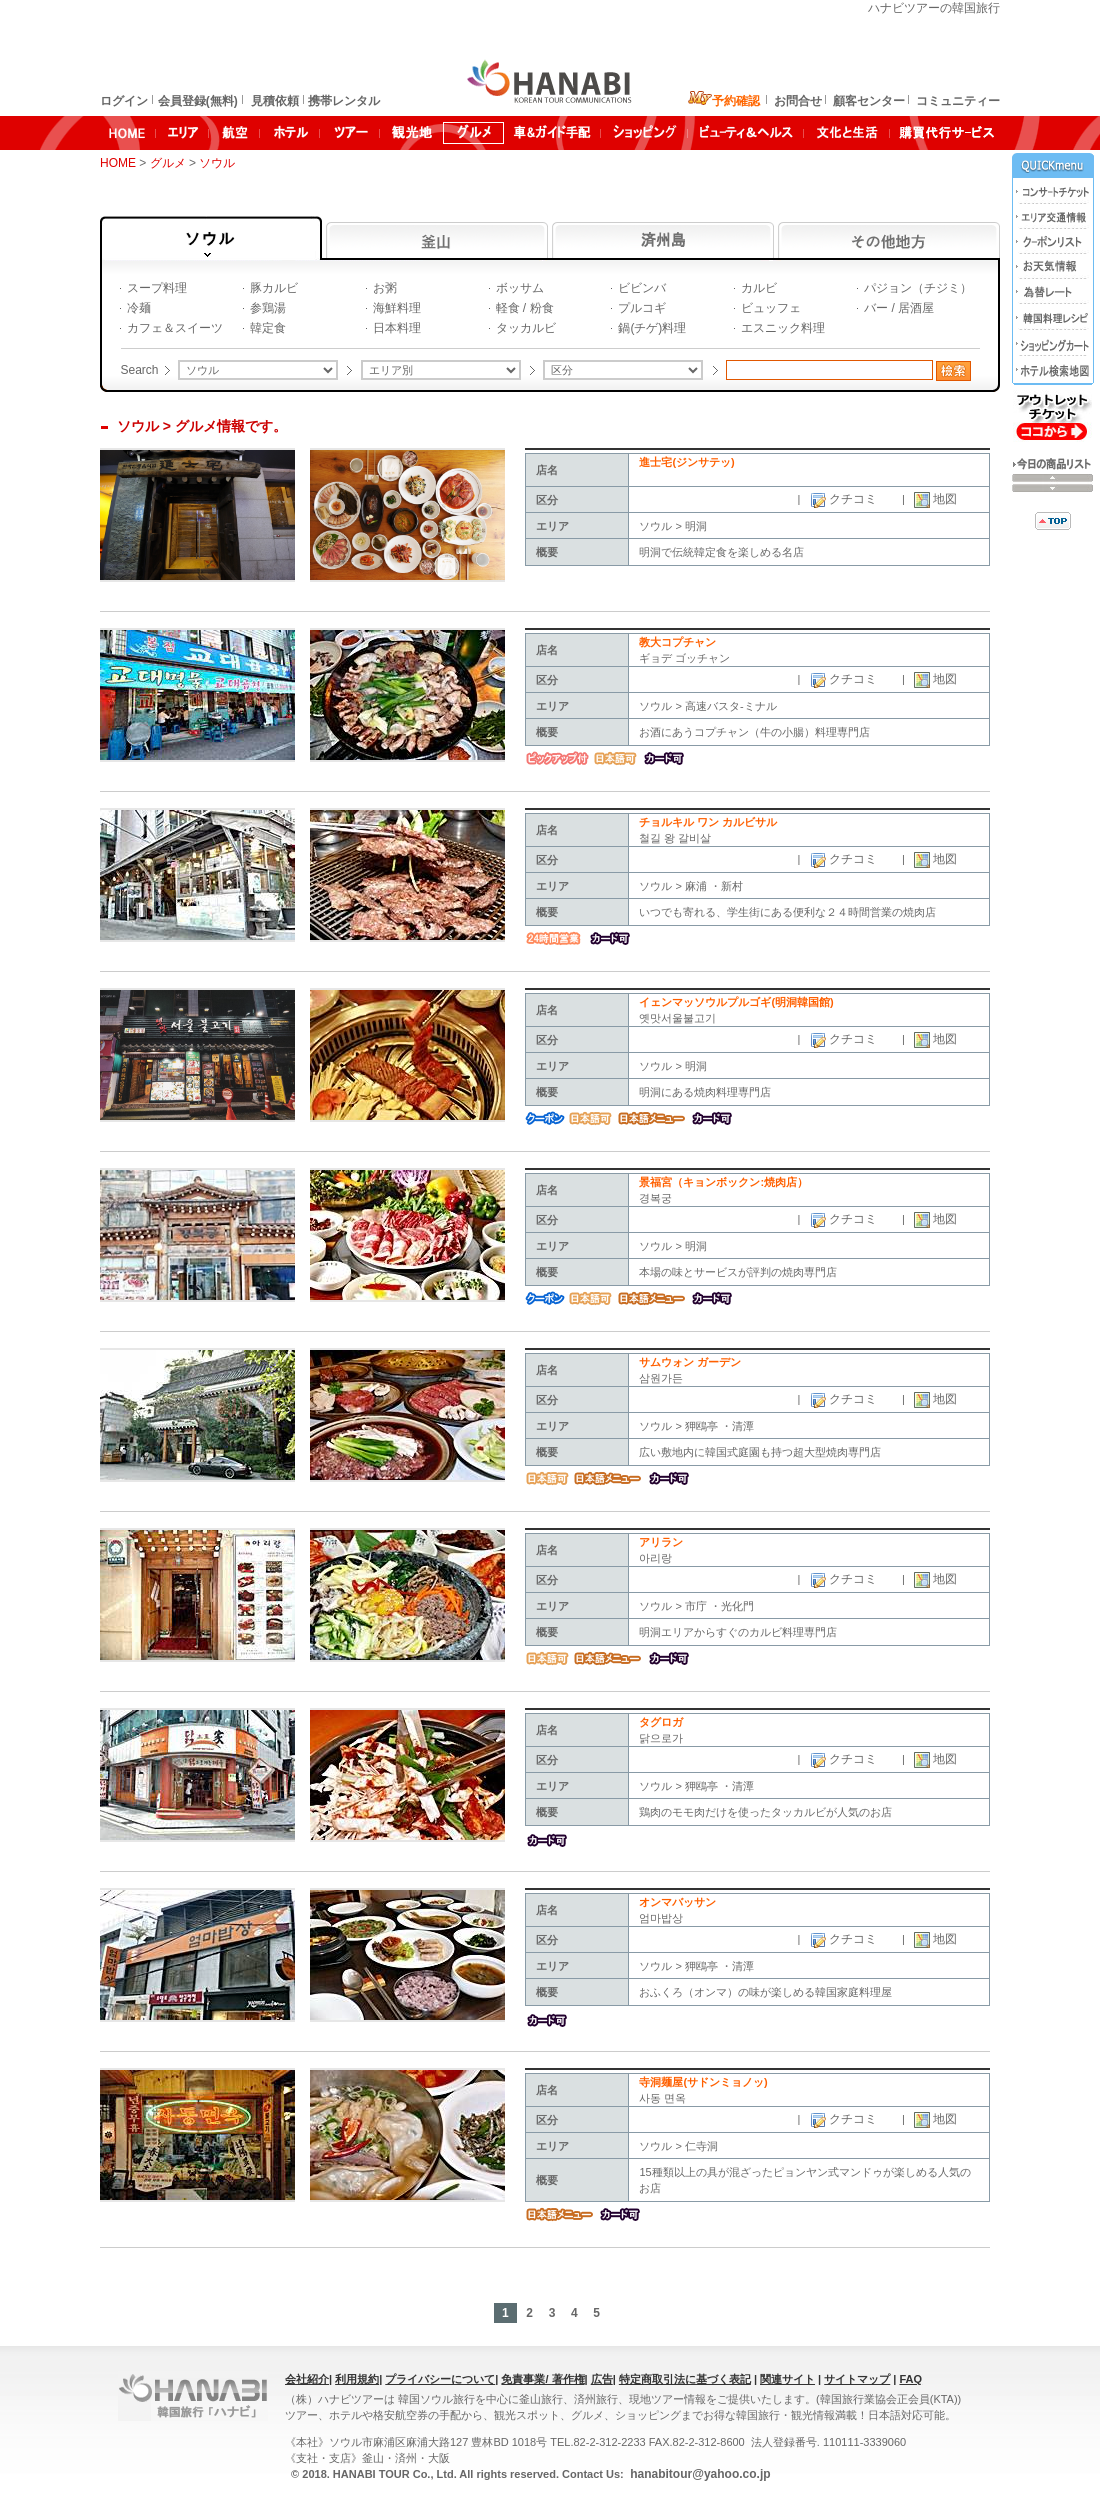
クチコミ (851, 499)
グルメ (169, 163)
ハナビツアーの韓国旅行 (934, 8)
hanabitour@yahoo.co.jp (699, 2474)
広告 (602, 2379)
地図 (943, 499)
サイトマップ (857, 2379)
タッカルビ (526, 328)
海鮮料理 (397, 308)
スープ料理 (157, 288)
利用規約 (357, 2379)
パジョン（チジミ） (918, 288)
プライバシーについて (440, 2379)
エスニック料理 (783, 328)
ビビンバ (642, 288)
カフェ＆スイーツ (175, 328)
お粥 (385, 288)
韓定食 (268, 328)
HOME (118, 163)
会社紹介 (307, 2379)
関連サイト (787, 2379)
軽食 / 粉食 (525, 308)
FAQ (910, 2379)
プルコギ (642, 308)
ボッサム (520, 288)
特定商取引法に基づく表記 (685, 2379)
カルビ (759, 288)
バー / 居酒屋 (899, 308)
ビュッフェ (771, 308)
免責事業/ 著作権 (542, 2379)
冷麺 (139, 308)
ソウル (218, 163)
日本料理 (397, 328)
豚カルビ (274, 288)
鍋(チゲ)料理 (652, 328)
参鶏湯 (268, 308)
